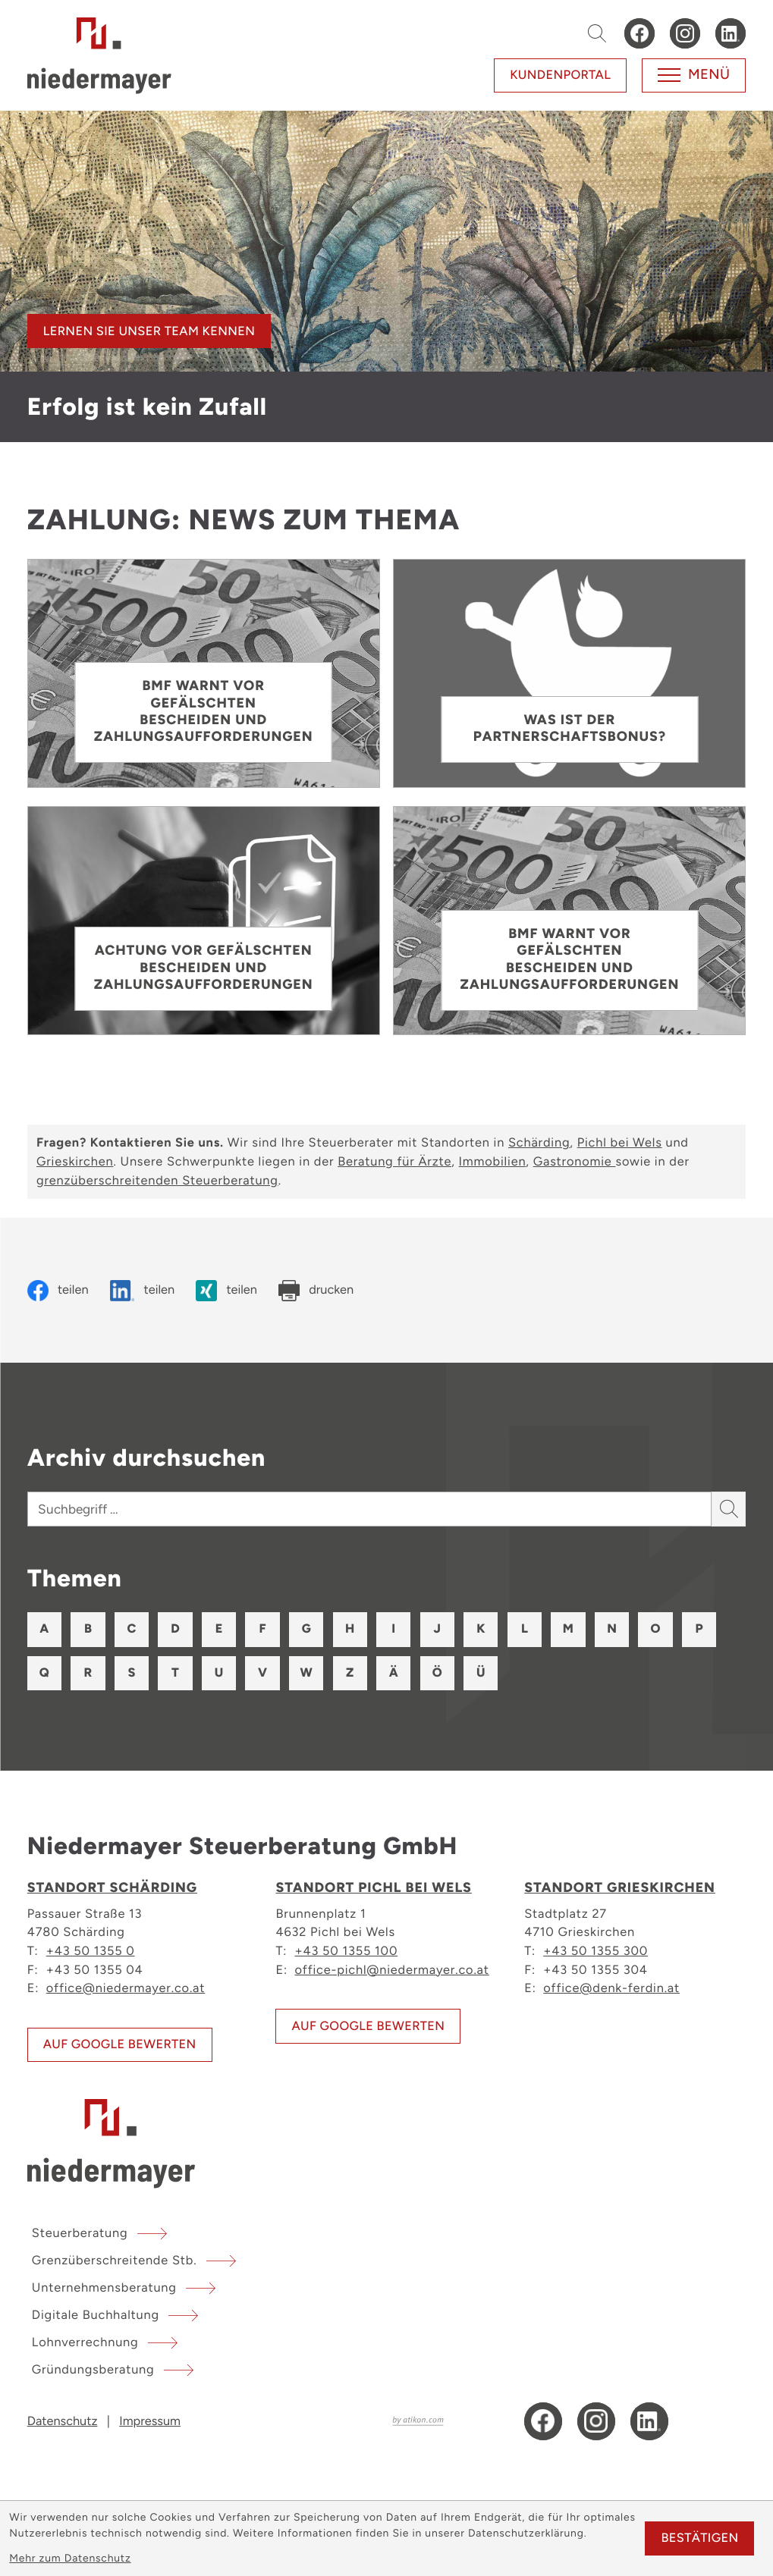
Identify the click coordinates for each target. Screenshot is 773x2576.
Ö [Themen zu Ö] (437, 1672)
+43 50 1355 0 (90, 1950)
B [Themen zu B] (88, 1628)
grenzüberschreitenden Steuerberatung (157, 1180)
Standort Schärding (112, 1888)
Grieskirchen (74, 1161)
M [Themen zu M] (568, 1628)
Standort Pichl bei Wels (373, 1888)
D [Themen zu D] (175, 1628)
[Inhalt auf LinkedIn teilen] (142, 1290)
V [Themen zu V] (262, 1672)
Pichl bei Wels (619, 1142)
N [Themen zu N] (612, 1628)
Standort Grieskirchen (619, 1888)
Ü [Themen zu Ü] (480, 1672)
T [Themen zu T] (175, 1672)
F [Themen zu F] (262, 1628)
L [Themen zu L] (524, 1628)
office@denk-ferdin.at (611, 1987)
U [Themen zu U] (219, 1672)
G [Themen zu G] (306, 1628)
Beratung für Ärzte (394, 1161)
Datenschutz (62, 2421)
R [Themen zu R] (88, 1672)
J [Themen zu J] (437, 1628)
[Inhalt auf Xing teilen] (226, 1290)
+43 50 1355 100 (345, 1950)
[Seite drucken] (316, 1290)
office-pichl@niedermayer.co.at (391, 1969)
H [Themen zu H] (349, 1628)
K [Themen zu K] (480, 1628)
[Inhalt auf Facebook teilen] (58, 1290)
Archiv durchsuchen (146, 1457)
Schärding (539, 1142)
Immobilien (492, 1161)
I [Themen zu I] (393, 1628)
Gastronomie (574, 1161)
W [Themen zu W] (306, 1672)
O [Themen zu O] (656, 1628)
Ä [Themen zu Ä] (393, 1672)
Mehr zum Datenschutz (69, 2558)
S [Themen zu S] (132, 1672)
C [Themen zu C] (132, 1628)
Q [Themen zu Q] (44, 1672)
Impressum (150, 2421)
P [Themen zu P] (699, 1628)
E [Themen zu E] (219, 1628)
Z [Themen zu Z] (350, 1672)
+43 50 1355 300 (595, 1950)
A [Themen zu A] (44, 1628)
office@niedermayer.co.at (126, 1987)
